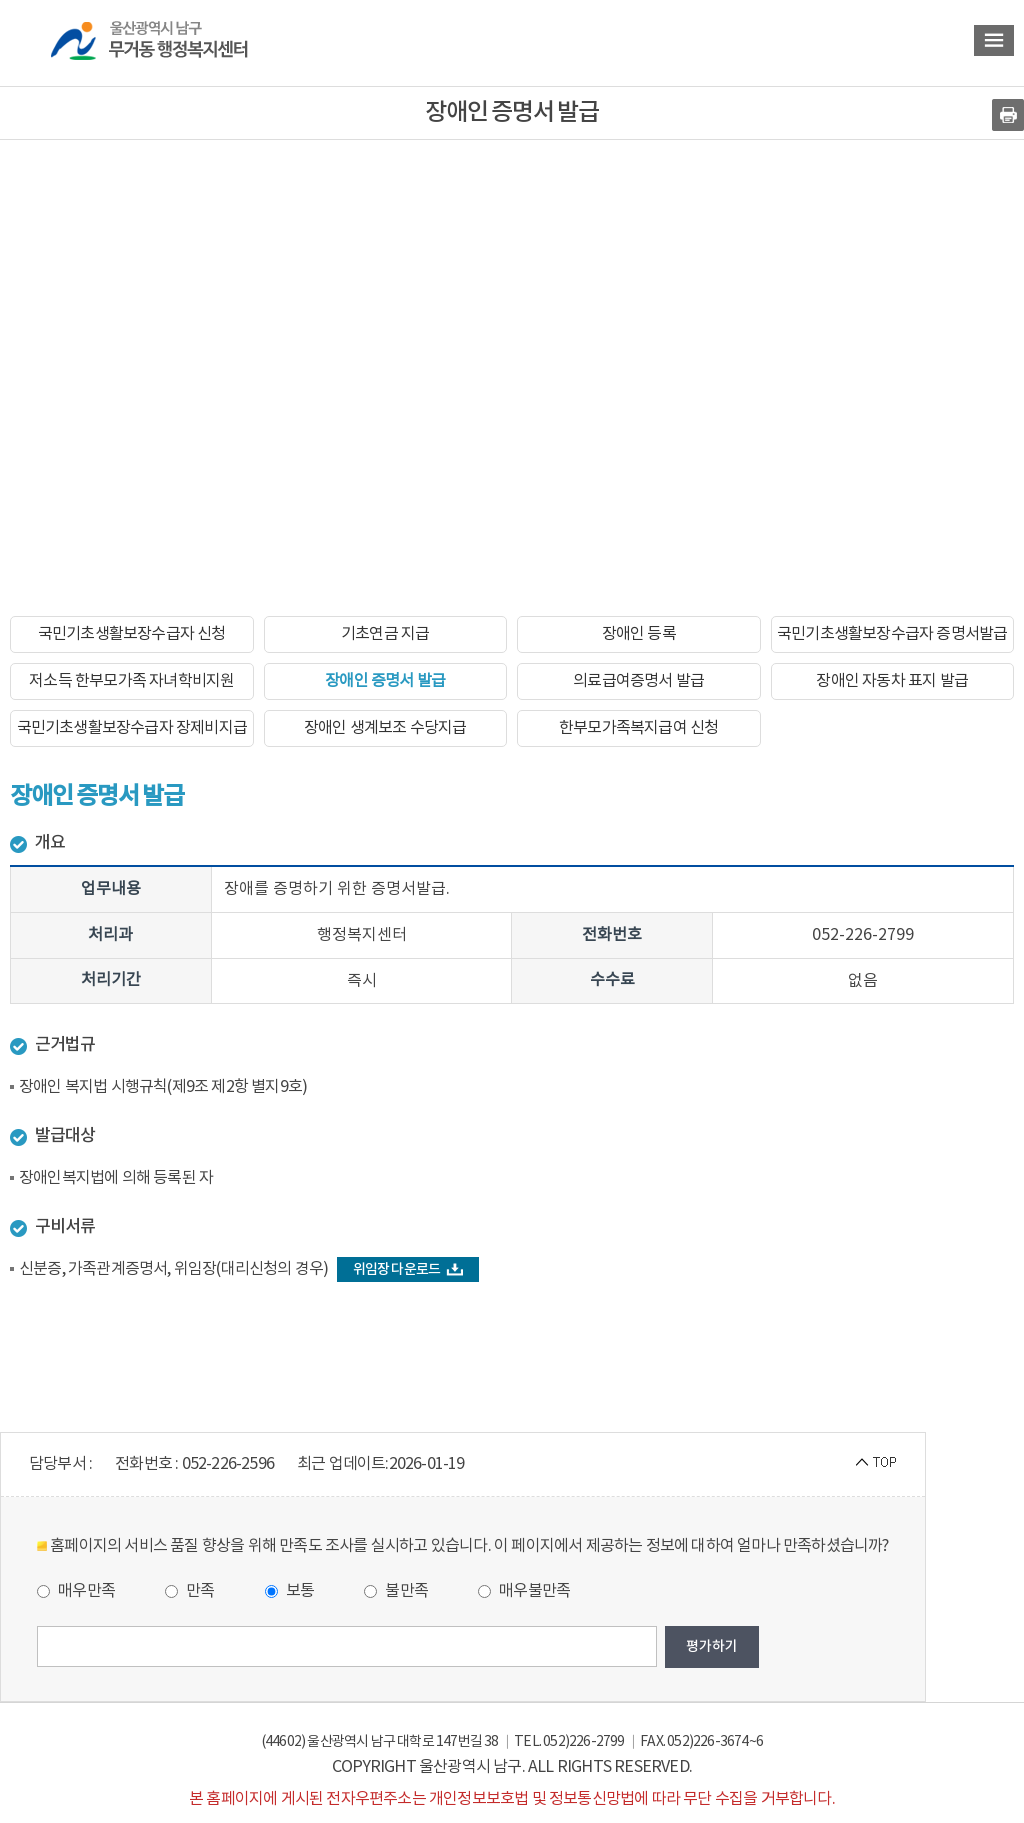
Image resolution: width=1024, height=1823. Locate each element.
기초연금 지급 (385, 634)
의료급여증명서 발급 (638, 681)
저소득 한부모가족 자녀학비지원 (131, 681)
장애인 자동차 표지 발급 (892, 681)
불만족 (396, 1591)
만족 (190, 1591)
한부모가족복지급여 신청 (638, 728)
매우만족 (76, 1591)
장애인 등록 (639, 634)
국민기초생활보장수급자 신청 (132, 634)
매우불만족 (524, 1591)
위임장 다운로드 (408, 1269)
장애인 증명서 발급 (385, 681)
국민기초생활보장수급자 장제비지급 (132, 728)
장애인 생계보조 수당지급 (385, 728)
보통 (290, 1591)
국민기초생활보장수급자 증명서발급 (892, 634)
